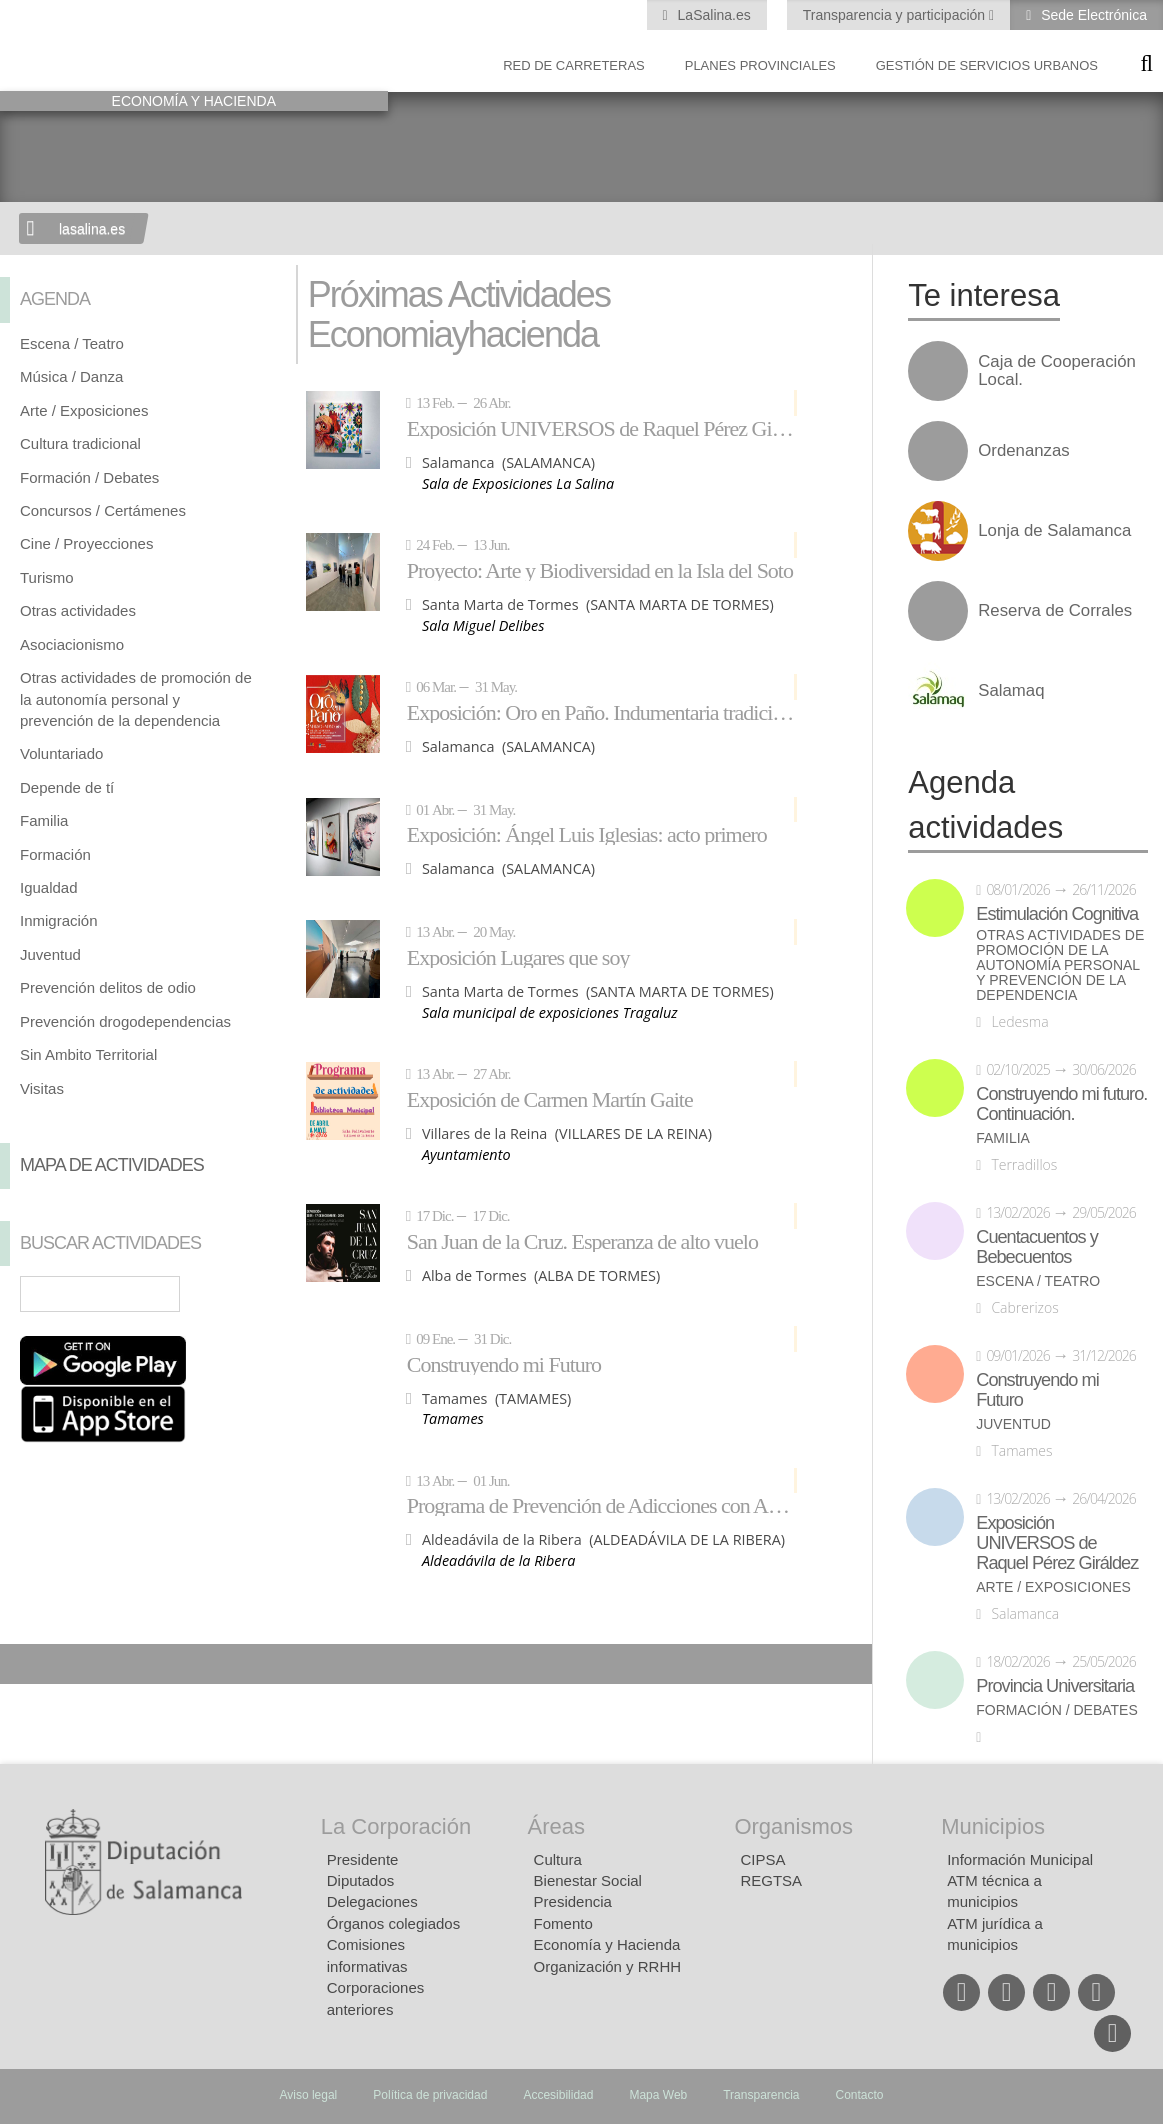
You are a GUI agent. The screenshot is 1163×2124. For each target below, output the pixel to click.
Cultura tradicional (80, 443)
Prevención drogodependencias (125, 1021)
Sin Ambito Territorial (88, 1054)
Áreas (556, 1826)
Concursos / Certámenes (103, 510)
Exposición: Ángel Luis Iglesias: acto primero (587, 834)
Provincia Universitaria (1055, 1686)
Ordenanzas (1023, 451)
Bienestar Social (588, 1880)
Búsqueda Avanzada (247, 1294)
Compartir (25, 1664)
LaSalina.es (712, 15)
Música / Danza (71, 376)
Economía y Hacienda (607, 1944)
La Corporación (396, 1826)
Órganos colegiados (393, 1923)
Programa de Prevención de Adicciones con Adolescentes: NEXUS (602, 1505)
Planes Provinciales (760, 65)
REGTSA (771, 1880)
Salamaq (1011, 691)
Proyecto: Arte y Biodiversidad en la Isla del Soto (600, 570)
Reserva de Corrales (1055, 611)
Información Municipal (1020, 1859)
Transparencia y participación (896, 15)
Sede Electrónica (1092, 15)
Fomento (563, 1923)
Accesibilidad (558, 2095)
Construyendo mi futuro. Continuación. (1061, 1104)
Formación (55, 854)
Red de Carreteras (574, 65)
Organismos (793, 1826)
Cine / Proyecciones (86, 543)
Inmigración (59, 920)
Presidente (363, 1859)
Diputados (361, 1880)
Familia (44, 820)
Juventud (50, 954)
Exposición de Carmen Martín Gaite (550, 1099)
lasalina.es (92, 229)
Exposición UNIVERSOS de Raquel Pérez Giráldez (602, 428)
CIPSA (762, 1859)
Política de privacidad (430, 2095)
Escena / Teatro (72, 343)
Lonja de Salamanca (1054, 531)
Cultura (558, 1859)
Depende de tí (67, 787)
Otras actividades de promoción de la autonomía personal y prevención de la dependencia (136, 699)
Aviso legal (308, 2095)
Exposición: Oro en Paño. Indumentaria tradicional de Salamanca (602, 712)
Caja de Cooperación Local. (1057, 371)
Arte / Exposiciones (84, 410)
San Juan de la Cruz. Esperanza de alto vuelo (582, 1241)
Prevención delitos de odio (108, 987)
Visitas (42, 1088)
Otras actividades (78, 610)
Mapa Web (658, 2095)
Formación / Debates (89, 477)
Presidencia (573, 1901)
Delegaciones (372, 1901)
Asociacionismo (72, 644)
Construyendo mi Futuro (504, 1364)
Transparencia (761, 2095)
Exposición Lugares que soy (518, 957)
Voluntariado (61, 753)
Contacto (860, 2095)
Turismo (47, 577)
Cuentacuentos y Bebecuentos (1037, 1247)
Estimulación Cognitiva (1057, 914)
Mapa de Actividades (112, 1165)
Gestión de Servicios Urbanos (987, 65)
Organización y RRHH (608, 1966)
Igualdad (49, 887)
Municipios (993, 1826)
